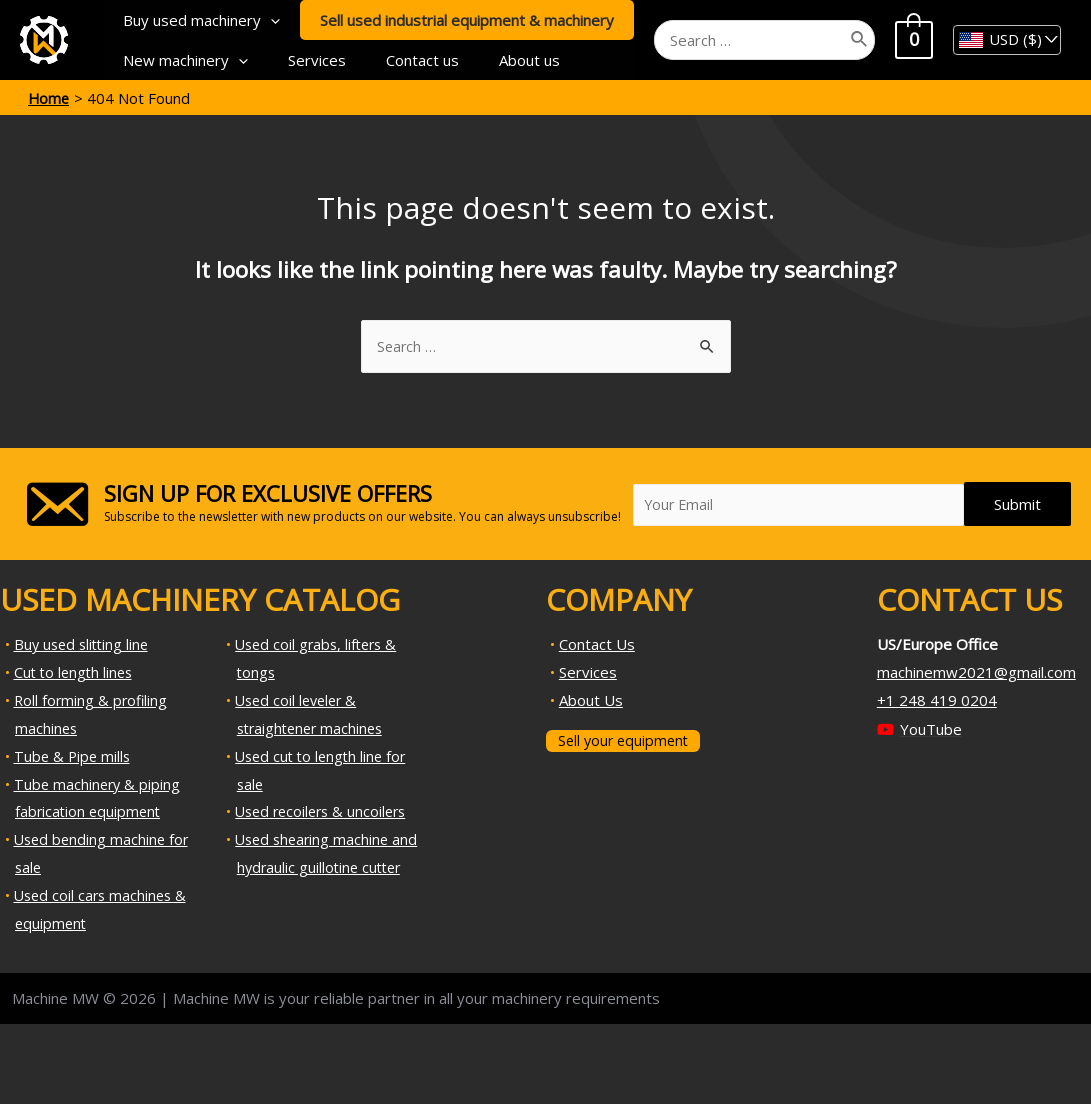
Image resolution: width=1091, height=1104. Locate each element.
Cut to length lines (76, 673)
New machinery (180, 60)
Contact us (397, 60)
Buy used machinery (196, 20)
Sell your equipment (626, 741)
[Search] (871, 40)
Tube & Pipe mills (74, 757)
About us (494, 60)
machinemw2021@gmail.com (976, 673)
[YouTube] (919, 730)
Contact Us (597, 645)
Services (302, 60)
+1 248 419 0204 (937, 701)
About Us (591, 701)
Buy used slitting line (84, 645)
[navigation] (1007, 40)
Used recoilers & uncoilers (325, 812)
